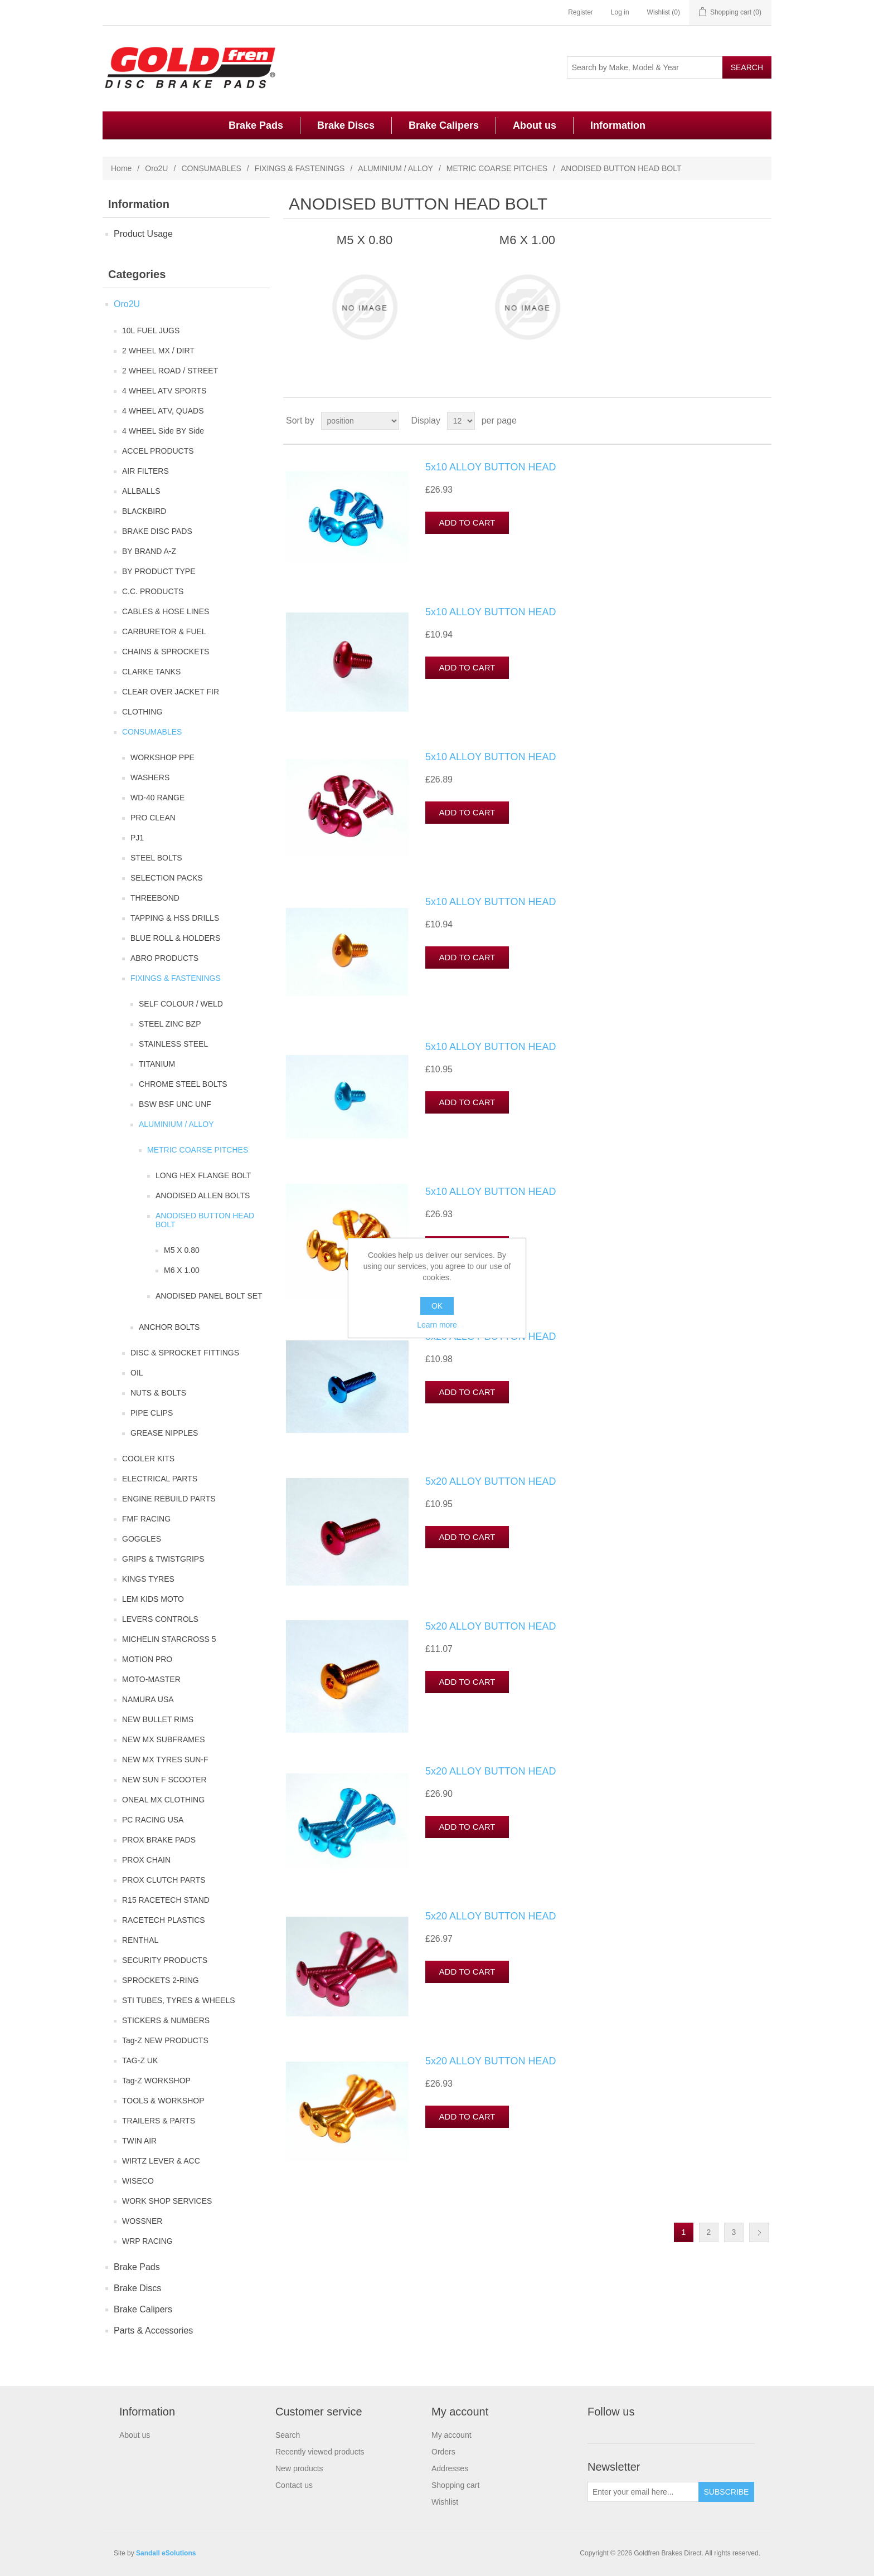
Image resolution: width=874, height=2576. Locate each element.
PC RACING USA (152, 1819)
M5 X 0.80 (182, 1250)
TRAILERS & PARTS (158, 2120)
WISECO (138, 2180)
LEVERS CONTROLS (160, 1619)
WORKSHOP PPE (162, 757)
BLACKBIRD (144, 511)
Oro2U (156, 168)
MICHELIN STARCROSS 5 (169, 1639)
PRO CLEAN (153, 817)
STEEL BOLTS (156, 857)
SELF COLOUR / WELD (181, 1003)
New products (299, 2468)
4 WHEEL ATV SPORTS (164, 390)
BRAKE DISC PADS (157, 531)
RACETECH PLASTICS (163, 1920)
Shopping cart (455, 2485)
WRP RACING (147, 2241)
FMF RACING (146, 1518)
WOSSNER (142, 2221)
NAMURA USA (148, 1699)
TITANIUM (157, 1063)
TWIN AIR (139, 2140)
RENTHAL (140, 1940)
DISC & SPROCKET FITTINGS (184, 1352)
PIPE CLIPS (151, 1412)
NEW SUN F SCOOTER (164, 1779)
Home (121, 168)
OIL (136, 1372)
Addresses (449, 2468)
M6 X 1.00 (182, 1270)
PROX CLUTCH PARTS (164, 1879)
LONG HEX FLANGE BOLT (203, 1175)
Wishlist (444, 2501)
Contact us (294, 2485)
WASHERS (149, 777)
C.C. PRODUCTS (152, 591)
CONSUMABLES (211, 168)
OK (437, 1305)
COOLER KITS (148, 1458)
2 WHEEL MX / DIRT (158, 350)
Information (617, 125)
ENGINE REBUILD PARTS (169, 1498)
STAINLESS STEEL (173, 1043)
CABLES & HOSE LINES (165, 611)
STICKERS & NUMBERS (166, 2020)
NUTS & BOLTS (158, 1392)
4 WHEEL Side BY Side (163, 430)
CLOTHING (142, 711)
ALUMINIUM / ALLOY (395, 168)
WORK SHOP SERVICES (167, 2200)
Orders (443, 2451)
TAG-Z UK (140, 2060)
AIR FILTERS (145, 470)
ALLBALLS (141, 491)
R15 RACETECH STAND (166, 1899)
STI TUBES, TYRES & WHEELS (178, 2000)
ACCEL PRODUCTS (158, 450)
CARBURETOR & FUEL (164, 631)
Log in (620, 12)
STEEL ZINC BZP (170, 1023)
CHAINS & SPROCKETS (165, 651)
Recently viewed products (320, 2451)
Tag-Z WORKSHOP (156, 2080)
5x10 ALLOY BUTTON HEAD (490, 467)
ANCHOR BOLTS (169, 1327)
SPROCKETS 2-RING (160, 1980)
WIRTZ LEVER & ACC (161, 2160)
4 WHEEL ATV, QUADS (163, 410)
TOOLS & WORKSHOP (163, 2100)
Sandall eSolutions (166, 2553)
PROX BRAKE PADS (159, 1839)
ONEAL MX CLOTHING (163, 1799)
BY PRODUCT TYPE (158, 571)
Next (759, 2232)
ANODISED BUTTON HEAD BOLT (205, 1220)
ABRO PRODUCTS (164, 958)
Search (287, 2435)
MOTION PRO (147, 1659)
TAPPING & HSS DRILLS (174, 917)
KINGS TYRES (148, 1578)
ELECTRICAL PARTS (159, 1478)
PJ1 (137, 837)
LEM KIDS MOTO (153, 1599)
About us (534, 125)
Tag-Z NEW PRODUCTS (165, 2040)
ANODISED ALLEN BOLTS (203, 1195)
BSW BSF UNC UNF (175, 1104)
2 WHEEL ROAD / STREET (170, 370)
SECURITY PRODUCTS (164, 1960)
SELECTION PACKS (166, 877)
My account (451, 2435)
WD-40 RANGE (157, 797)
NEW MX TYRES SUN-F (165, 1759)
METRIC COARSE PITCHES (496, 168)
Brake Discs (346, 125)
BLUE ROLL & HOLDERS (175, 938)
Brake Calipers (444, 125)
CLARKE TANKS (151, 671)
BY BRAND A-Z (149, 551)
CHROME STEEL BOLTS (183, 1084)
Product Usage (143, 234)
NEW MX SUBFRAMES (163, 1739)
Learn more (437, 1324)
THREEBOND (154, 897)
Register (580, 12)
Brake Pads (256, 125)
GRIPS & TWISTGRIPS (163, 1558)
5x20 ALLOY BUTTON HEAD (490, 1336)
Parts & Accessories (153, 2330)
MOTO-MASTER (151, 1679)
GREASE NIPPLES (164, 1432)
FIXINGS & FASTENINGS (300, 168)
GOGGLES (141, 1538)
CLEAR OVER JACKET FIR (170, 691)
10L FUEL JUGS (150, 330)
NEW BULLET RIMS (157, 1719)
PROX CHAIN (146, 1859)
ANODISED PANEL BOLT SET (209, 1295)
